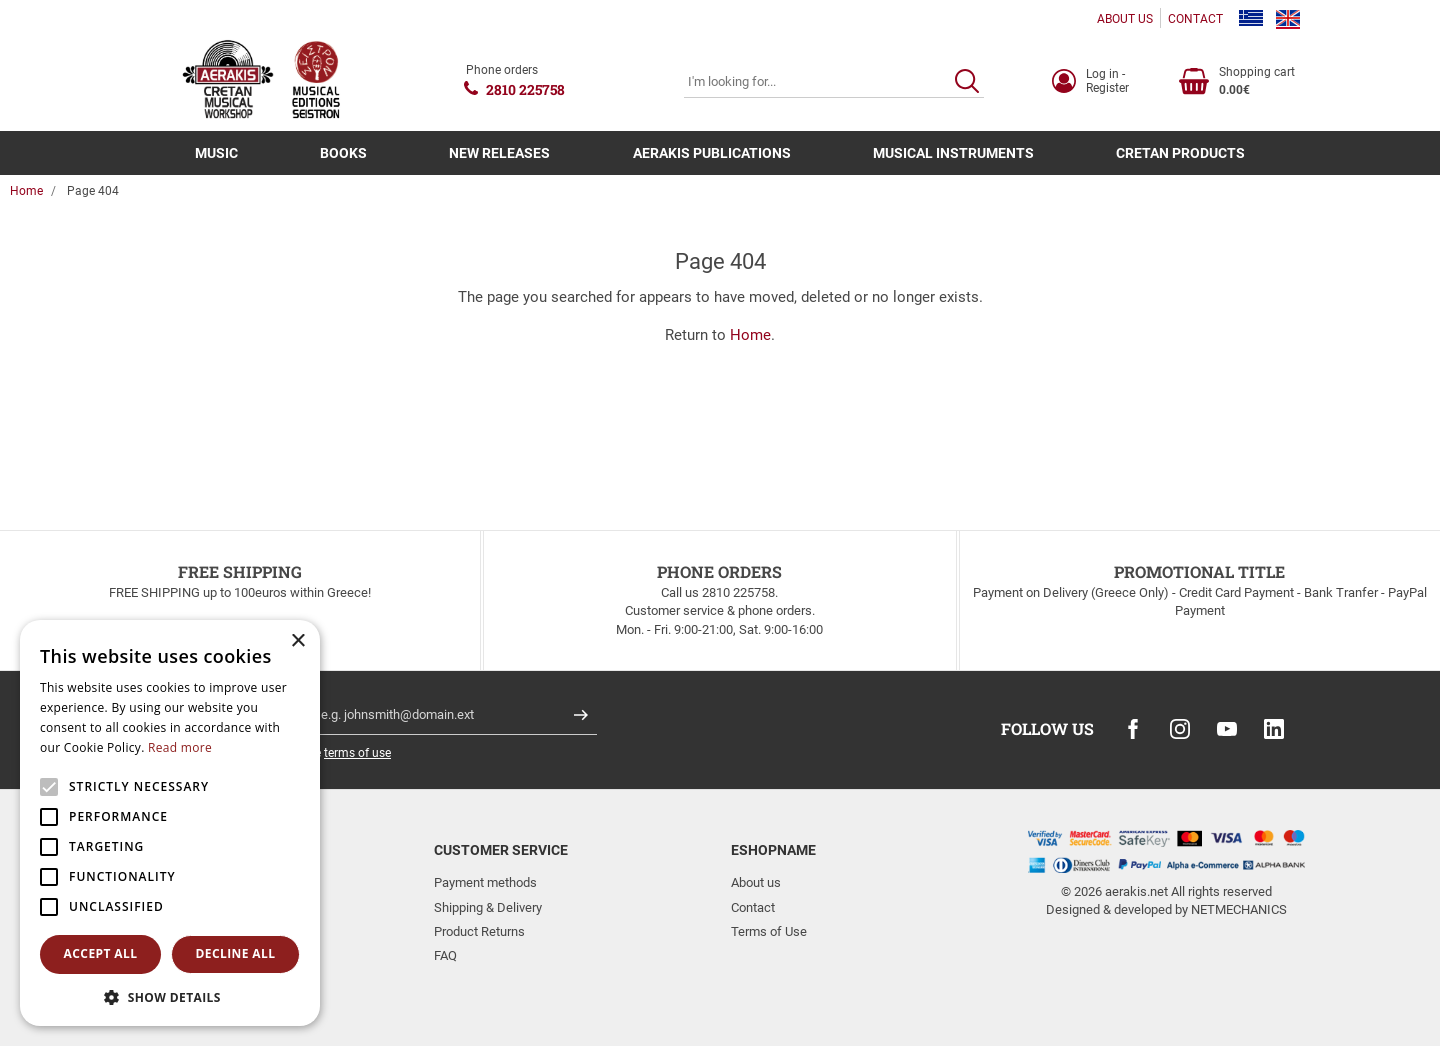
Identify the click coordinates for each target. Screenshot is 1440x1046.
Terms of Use (769, 931)
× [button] (297, 641)
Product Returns (479, 931)
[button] (170, 996)
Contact (753, 907)
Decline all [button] (236, 953)
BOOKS (343, 153)
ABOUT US (1125, 19)
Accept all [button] (101, 953)
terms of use (357, 753)
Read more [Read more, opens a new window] (180, 747)
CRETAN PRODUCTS (1180, 153)
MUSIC (216, 153)
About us (756, 882)
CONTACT (1195, 19)
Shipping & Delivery (488, 907)
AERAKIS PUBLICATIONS (712, 153)
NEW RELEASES (499, 153)
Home (26, 191)
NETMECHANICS (1239, 909)
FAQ (445, 955)
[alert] (170, 823)
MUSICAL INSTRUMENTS (953, 153)
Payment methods (485, 882)
